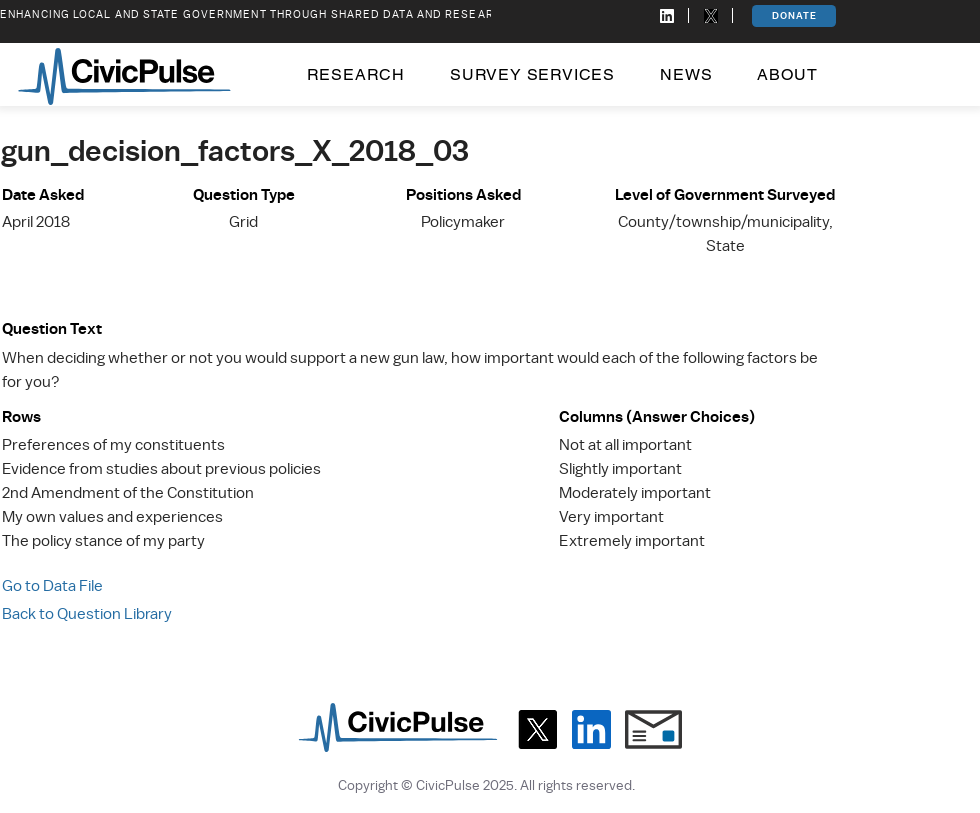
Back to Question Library (87, 614)
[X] (537, 729)
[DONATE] (794, 16)
